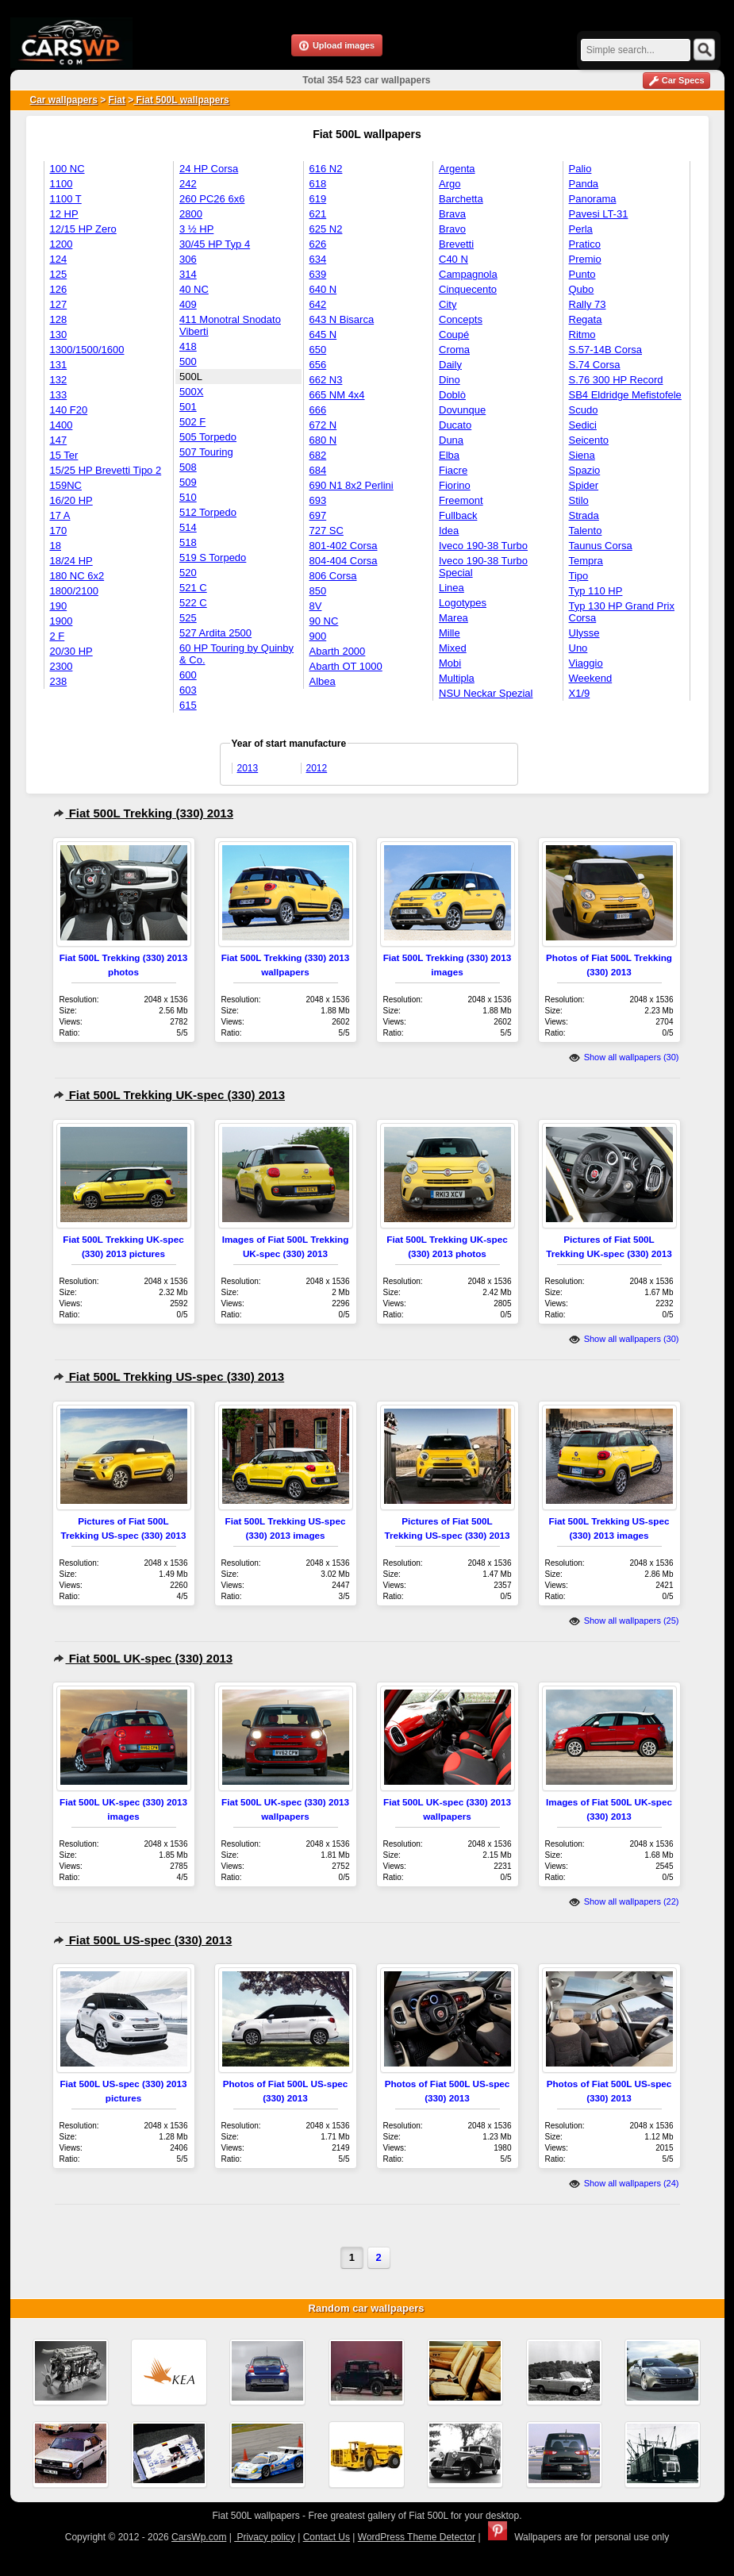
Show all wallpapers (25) (624, 1620)
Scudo (583, 410)
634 (318, 259)
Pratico (585, 244)
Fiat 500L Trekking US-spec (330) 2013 (169, 1376)
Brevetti (456, 244)
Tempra (586, 561)
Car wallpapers (64, 100)
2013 (248, 768)
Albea (322, 681)
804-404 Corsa (343, 561)
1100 (61, 184)
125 (58, 274)
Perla (581, 229)
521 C (193, 588)
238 (58, 681)
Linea (451, 588)
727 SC (326, 530)
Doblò (452, 395)
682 (318, 455)
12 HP (64, 214)
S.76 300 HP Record (616, 380)
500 (188, 361)
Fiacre (453, 470)
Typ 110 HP (596, 591)
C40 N (453, 259)
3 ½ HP (196, 229)
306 (188, 259)
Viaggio (586, 663)
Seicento (589, 440)
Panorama (593, 199)
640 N (323, 289)
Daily (450, 365)
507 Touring (206, 452)
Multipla (457, 678)
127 (58, 304)
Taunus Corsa (600, 546)
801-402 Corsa (343, 546)
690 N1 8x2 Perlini (351, 485)
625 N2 (326, 229)
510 (188, 497)
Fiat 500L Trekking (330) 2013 (143, 813)
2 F (57, 636)
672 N (323, 425)
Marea (453, 618)
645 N (323, 334)
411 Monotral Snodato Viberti (230, 325)
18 (55, 546)
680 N (323, 440)
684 (318, 470)
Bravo (452, 229)
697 (318, 515)
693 (318, 500)
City (447, 304)
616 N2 (326, 169)
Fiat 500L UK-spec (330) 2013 (143, 1658)
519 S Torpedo (212, 557)
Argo (449, 184)
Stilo (579, 500)
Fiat (117, 100)
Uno (578, 648)
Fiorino (455, 485)
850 (318, 591)
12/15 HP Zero (83, 229)
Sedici (583, 425)
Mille (449, 633)
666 (318, 410)
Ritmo (582, 334)
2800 (190, 214)
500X (191, 392)
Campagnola (468, 274)
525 (188, 618)
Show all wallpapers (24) (624, 2183)
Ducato (455, 425)
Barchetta (461, 199)
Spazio (585, 470)
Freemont (461, 500)
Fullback (458, 515)
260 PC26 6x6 (211, 199)
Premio (585, 259)
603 (188, 690)
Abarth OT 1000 (345, 666)
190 (58, 606)
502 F (192, 422)
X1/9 (579, 693)
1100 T (66, 199)
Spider (584, 485)
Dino (449, 380)
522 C (193, 603)
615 (188, 705)
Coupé (454, 334)
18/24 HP (71, 561)
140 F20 (69, 410)
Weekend (591, 678)
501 (188, 407)
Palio (580, 169)
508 (188, 467)
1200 (61, 244)
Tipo (579, 576)
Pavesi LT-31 (598, 214)
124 (58, 259)
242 (188, 184)
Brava (452, 214)
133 (58, 395)
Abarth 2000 (337, 651)
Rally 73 (587, 304)
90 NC (324, 621)
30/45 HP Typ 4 (214, 244)
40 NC (194, 289)
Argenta (457, 169)
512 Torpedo (207, 512)
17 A (60, 515)
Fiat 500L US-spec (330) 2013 (142, 1940)
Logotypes (462, 603)
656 (318, 365)
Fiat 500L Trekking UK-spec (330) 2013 (169, 1095)
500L (190, 377)
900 (318, 636)
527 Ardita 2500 (215, 633)
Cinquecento (468, 289)
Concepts (460, 319)
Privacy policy (264, 2537)
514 (188, 527)
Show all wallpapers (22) (624, 1901)
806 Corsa (333, 576)
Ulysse (584, 633)
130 (58, 334)
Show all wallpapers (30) (624, 1057)
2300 (61, 666)
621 (318, 214)
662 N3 (326, 380)
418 (188, 346)
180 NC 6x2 (77, 576)
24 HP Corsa (208, 169)
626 (318, 244)
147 (58, 440)
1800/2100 (74, 591)
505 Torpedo (207, 437)
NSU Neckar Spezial (486, 693)
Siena (582, 455)
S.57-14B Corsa (606, 350)
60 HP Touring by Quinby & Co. (236, 654)
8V (315, 606)
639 (318, 274)
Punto (582, 274)
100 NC (67, 169)
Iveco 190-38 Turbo (483, 546)
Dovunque (462, 410)
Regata (585, 319)
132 (58, 380)
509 (188, 482)
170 (58, 530)
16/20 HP (71, 500)
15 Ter (64, 455)
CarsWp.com (198, 2537)
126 (58, 289)
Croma (454, 350)
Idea (449, 530)
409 (188, 304)
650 (318, 350)
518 (188, 542)
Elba (449, 455)
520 (188, 573)
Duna (451, 440)
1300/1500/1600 (87, 350)
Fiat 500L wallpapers (181, 100)
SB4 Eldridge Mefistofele (625, 395)
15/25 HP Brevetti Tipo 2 (106, 470)
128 (58, 319)
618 (318, 184)
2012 (317, 768)
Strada (584, 515)
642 (318, 304)
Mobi (450, 663)
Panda (584, 184)
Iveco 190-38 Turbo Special (483, 567)
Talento (585, 530)
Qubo (581, 289)
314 (188, 274)
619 (318, 199)
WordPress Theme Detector (416, 2537)
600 (188, 675)
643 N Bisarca (342, 319)
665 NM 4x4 (337, 395)
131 (58, 365)
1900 (61, 621)
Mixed (453, 648)
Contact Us (326, 2537)
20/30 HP (71, 651)
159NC (66, 485)
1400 (61, 425)
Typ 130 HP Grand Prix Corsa (621, 612)
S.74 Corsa (595, 365)
